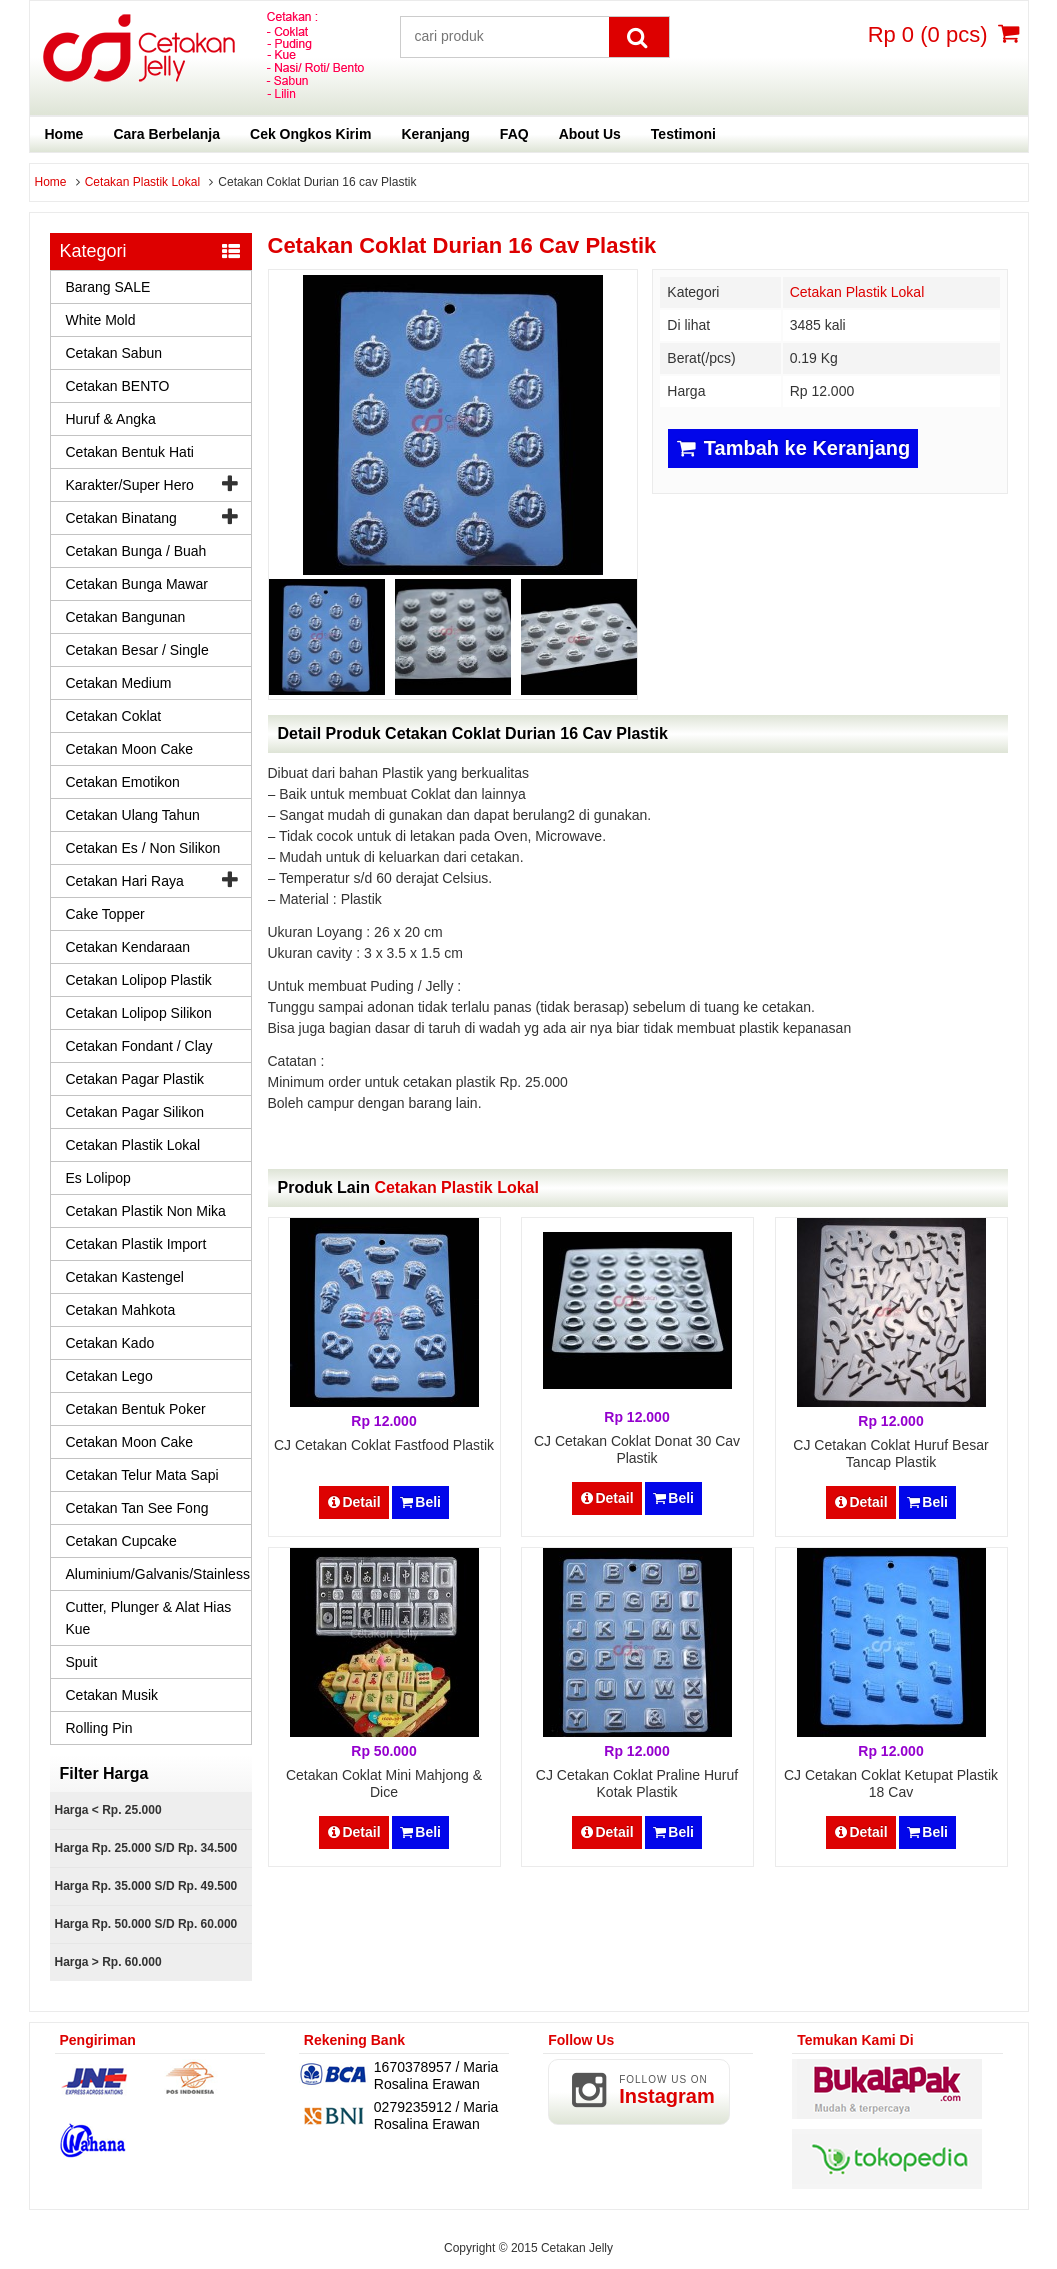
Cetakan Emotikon (123, 782)
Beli (420, 1502)
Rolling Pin (99, 1728)
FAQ (514, 134)
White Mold (101, 320)
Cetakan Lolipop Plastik (139, 980)
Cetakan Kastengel (125, 1277)
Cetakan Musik (112, 1695)
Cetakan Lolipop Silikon (139, 1013)
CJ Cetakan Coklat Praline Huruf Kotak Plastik (637, 1783)
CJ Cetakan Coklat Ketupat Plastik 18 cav (891, 1783)
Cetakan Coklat (114, 716)
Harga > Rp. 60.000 (108, 1962)
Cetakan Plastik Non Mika (146, 1211)
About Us (590, 134)
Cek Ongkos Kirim (310, 134)
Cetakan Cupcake (121, 1541)
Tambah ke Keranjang (793, 448)
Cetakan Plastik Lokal (142, 182)
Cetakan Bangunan (126, 617)
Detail (354, 1502)
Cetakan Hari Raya (125, 881)
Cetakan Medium (119, 683)
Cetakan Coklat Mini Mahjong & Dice (384, 1783)
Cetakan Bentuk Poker (136, 1409)
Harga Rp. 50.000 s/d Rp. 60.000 (146, 1924)
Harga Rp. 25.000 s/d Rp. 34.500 (146, 1848)
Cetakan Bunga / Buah (136, 551)
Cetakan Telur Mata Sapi (142, 1475)
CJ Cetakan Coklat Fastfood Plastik (384, 1445)
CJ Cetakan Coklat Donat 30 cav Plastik (637, 1449)
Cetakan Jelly (577, 2248)
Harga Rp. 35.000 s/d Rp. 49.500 (146, 1886)
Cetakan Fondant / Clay (139, 1046)
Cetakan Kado (110, 1343)
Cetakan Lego (109, 1376)
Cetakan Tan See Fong (137, 1508)
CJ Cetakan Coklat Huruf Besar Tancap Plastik (890, 1453)
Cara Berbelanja (166, 134)
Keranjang (435, 134)
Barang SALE (108, 287)
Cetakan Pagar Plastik (135, 1079)
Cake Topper (105, 914)
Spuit (82, 1662)
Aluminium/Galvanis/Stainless (158, 1574)
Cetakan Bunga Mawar (137, 584)
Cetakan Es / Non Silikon (143, 848)
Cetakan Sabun (114, 353)
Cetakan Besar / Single (137, 650)
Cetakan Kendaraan (128, 947)
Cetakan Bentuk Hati (130, 452)
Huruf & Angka (111, 419)
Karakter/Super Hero (130, 485)
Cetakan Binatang (121, 518)
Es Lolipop (98, 1178)
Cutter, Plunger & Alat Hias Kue (149, 1618)
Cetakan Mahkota (121, 1310)
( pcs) (930, 34)
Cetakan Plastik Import (136, 1244)
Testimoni (683, 134)
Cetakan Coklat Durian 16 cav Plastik (462, 245)
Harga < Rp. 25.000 (108, 1810)
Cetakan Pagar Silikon (135, 1112)
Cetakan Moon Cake (130, 749)
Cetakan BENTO (118, 386)
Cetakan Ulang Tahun (133, 815)
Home (64, 134)
